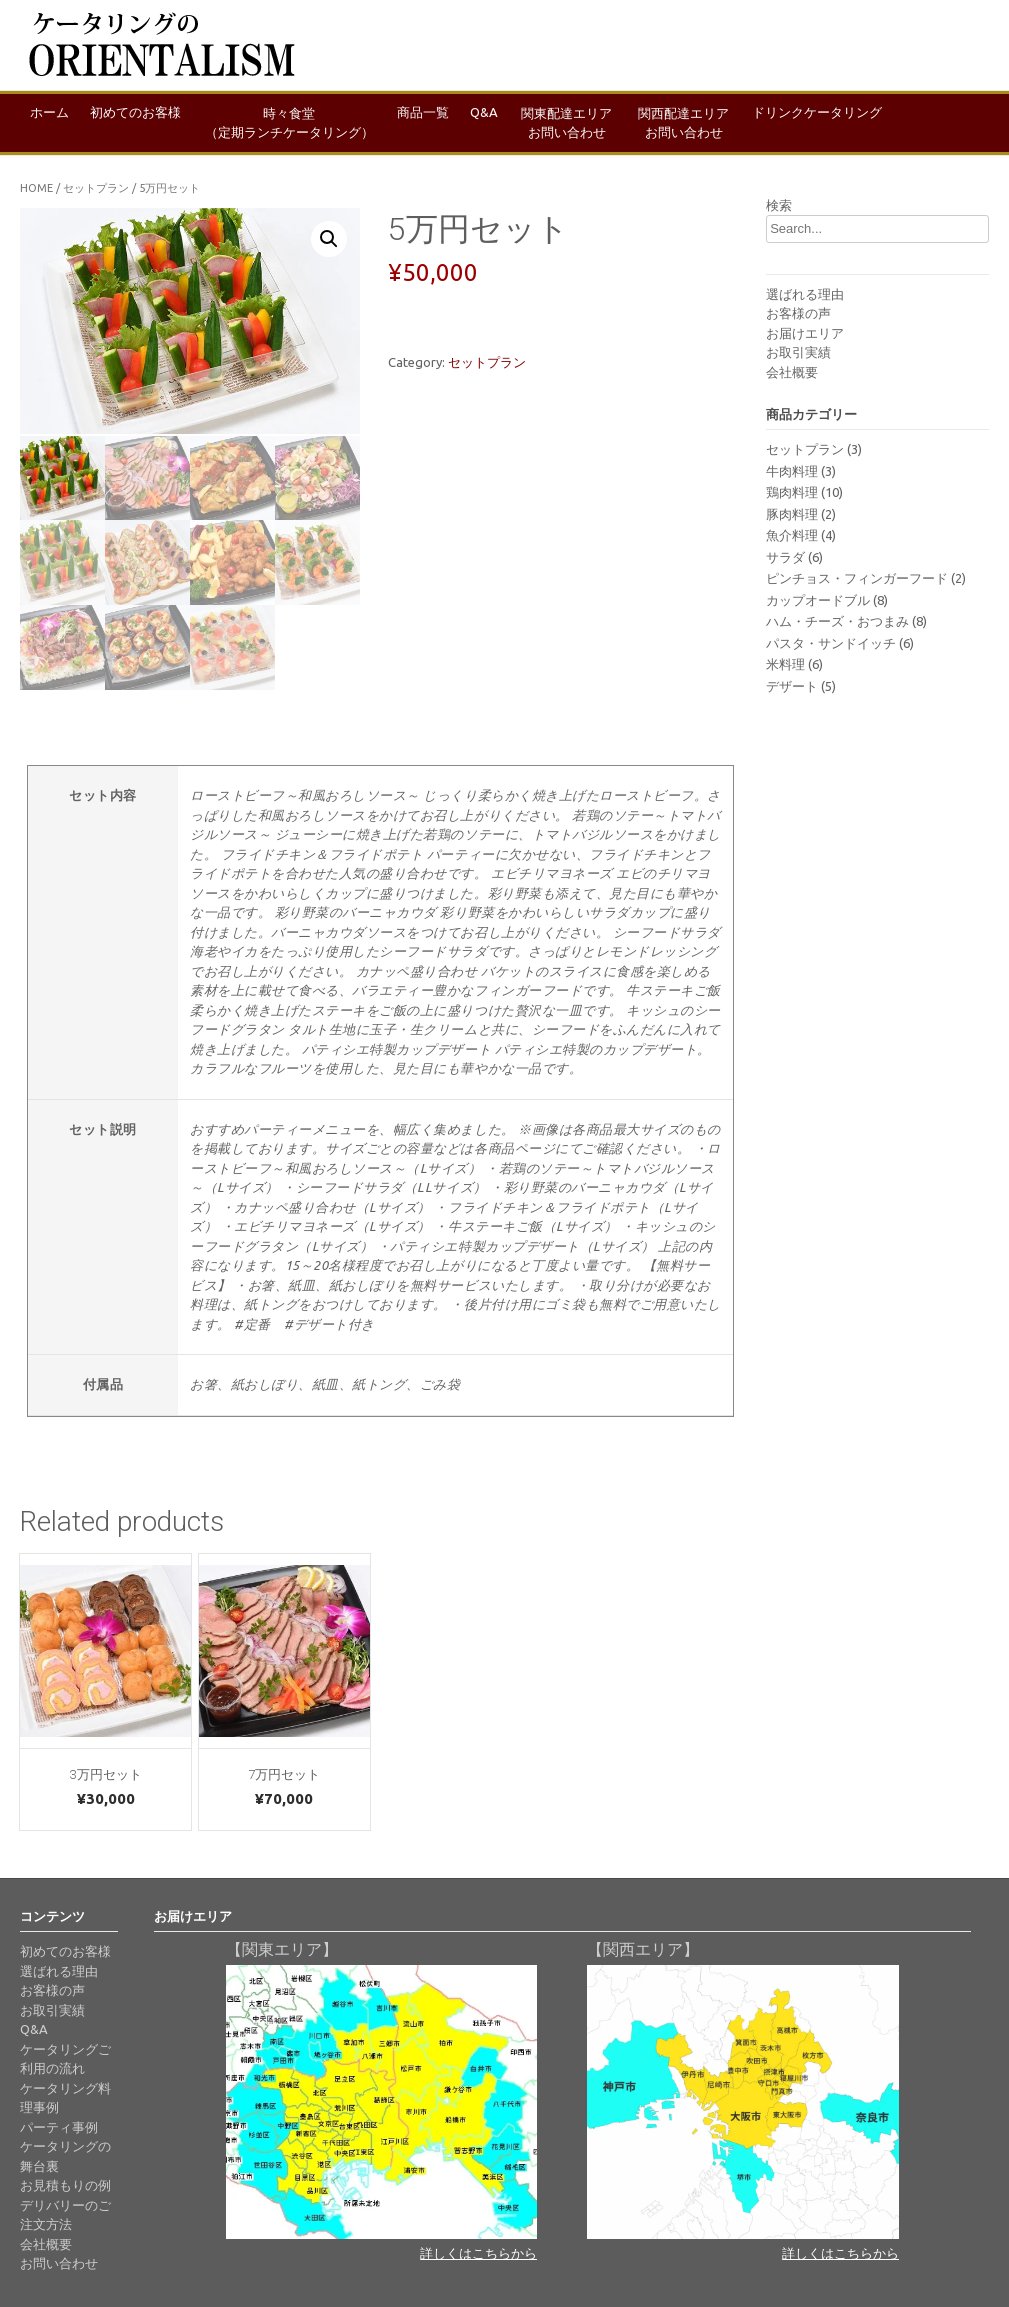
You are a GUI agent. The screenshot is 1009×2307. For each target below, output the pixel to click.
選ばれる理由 (805, 294)
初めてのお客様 (143, 122)
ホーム (52, 122)
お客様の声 (798, 313)
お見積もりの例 (65, 2184)
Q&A (502, 122)
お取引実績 (798, 352)
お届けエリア (805, 333)
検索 (779, 205)
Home (36, 188)
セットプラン (96, 188)
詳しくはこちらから (478, 2251)
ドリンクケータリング (841, 122)
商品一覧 (436, 122)
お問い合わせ (59, 2262)
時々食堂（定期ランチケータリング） (299, 123)
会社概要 (792, 372)
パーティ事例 (59, 2125)
